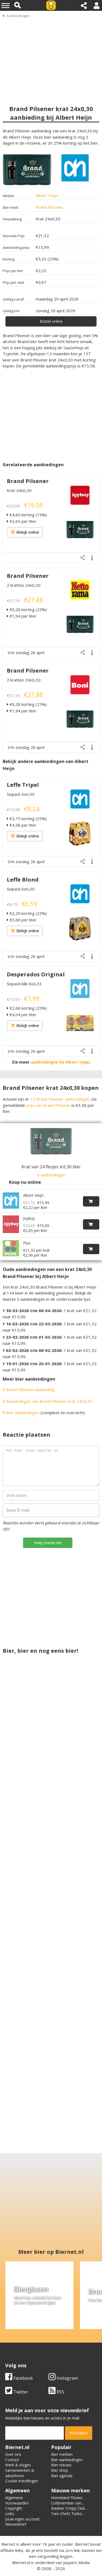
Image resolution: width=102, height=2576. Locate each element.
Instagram (63, 2378)
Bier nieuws (61, 2465)
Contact (12, 2460)
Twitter (16, 2392)
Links (9, 2513)
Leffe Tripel (23, 784)
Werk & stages (18, 2465)
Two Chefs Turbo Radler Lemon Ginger (69, 2516)
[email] (34, 2433)
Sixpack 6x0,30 (21, 794)
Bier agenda (61, 2476)
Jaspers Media (76, 2562)
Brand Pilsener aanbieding (29, 1384)
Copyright (13, 2508)
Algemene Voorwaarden (17, 2500)
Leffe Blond (23, 879)
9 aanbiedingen (51, 1175)
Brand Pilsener (49, 207)
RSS (56, 2392)
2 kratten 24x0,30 (24, 585)
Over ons (13, 2454)
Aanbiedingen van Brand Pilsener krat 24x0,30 (47, 1396)
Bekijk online (24, 532)
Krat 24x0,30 (19, 490)
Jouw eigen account (22, 2519)
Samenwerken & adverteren (19, 2473)
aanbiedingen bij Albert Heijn (60, 1062)
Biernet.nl (21, 2562)
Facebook (19, 2378)
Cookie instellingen (21, 2481)
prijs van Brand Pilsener (48, 1105)
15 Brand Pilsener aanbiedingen (59, 1099)
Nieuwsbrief (15, 2524)
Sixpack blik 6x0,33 (24, 983)
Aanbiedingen (18, 15)
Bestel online (51, 321)
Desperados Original (36, 974)
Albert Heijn (47, 195)
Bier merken (62, 2454)
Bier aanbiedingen (21, 1407)
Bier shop (59, 2470)
